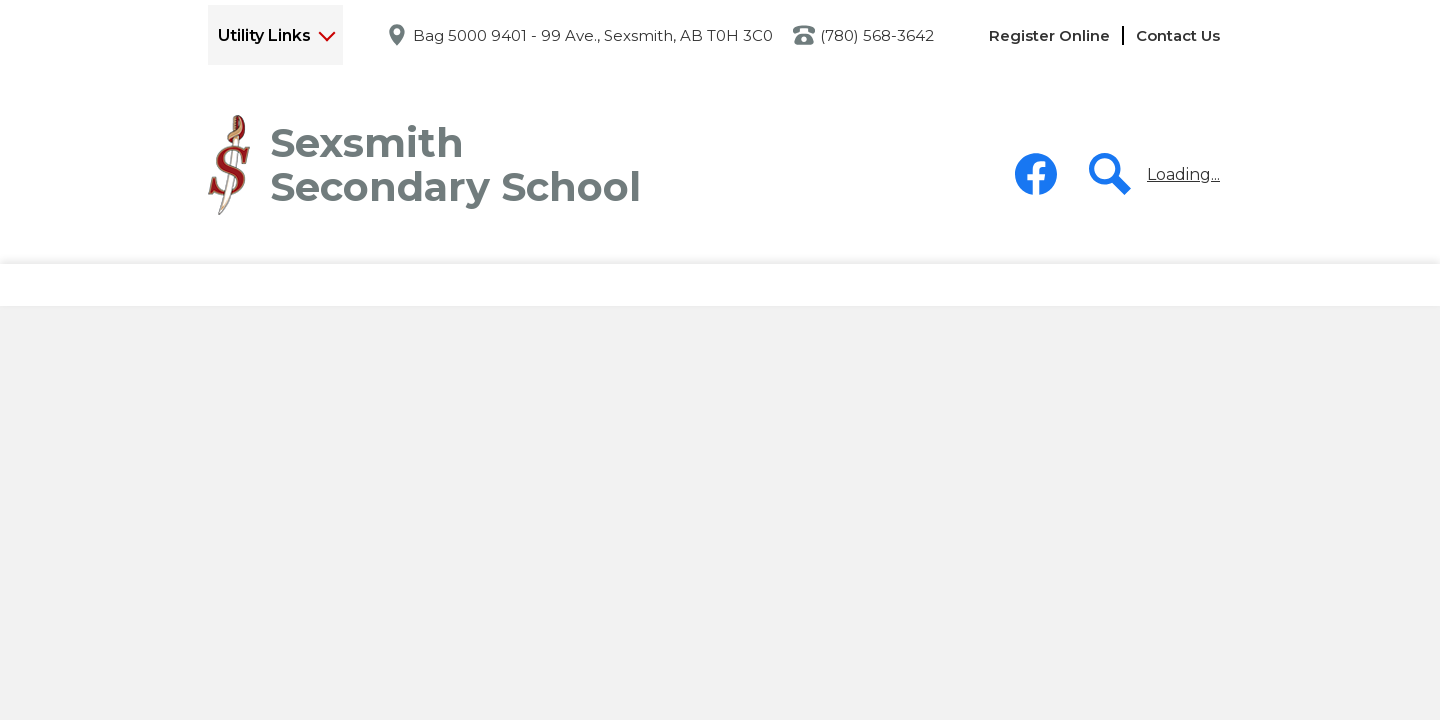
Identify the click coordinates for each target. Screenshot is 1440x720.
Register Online (1049, 35)
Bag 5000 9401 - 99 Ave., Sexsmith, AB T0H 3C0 (593, 35)
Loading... (1183, 174)
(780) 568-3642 (877, 35)
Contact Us (1178, 35)
